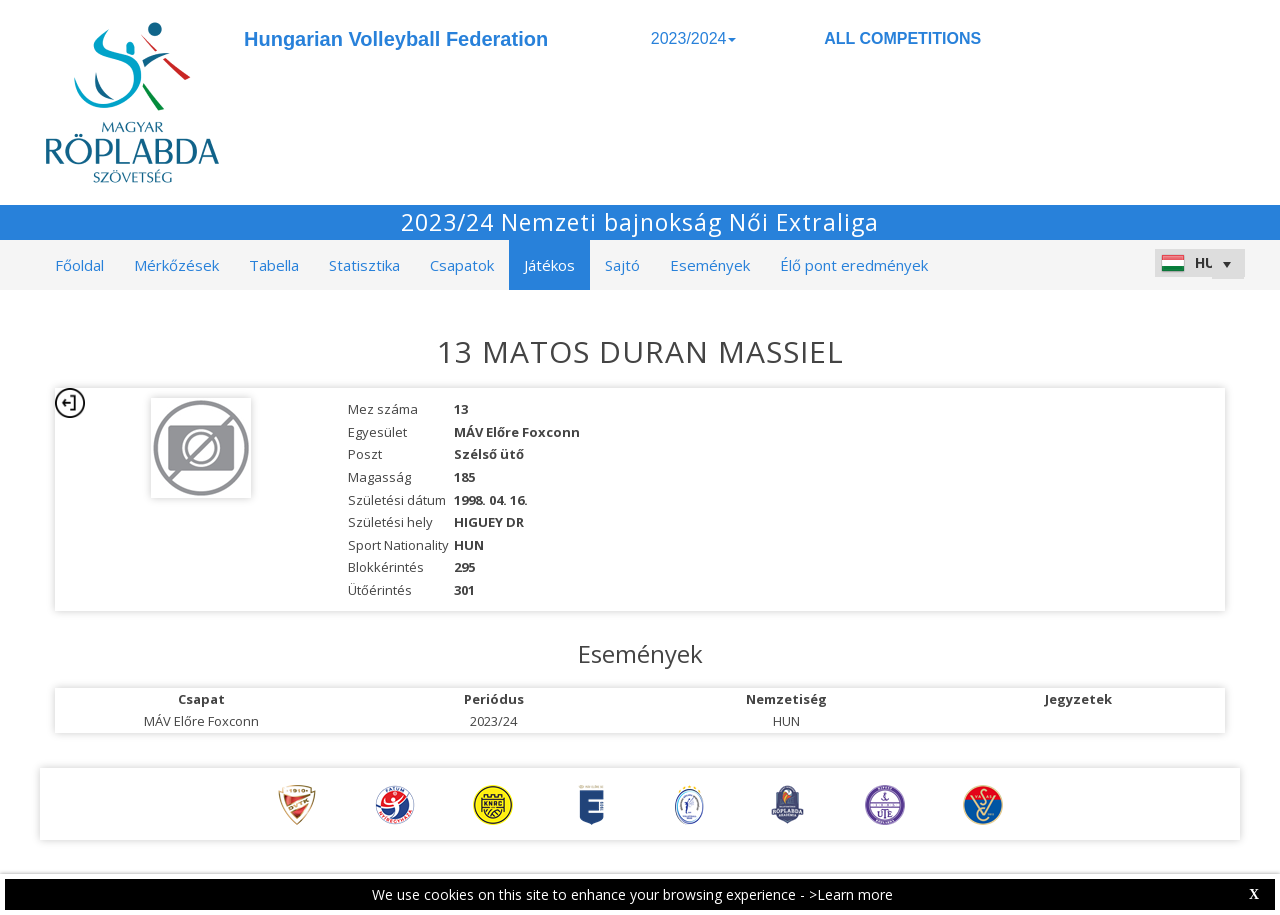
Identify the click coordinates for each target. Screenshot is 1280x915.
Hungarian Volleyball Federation (396, 39)
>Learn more (851, 894)
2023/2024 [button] (694, 38)
